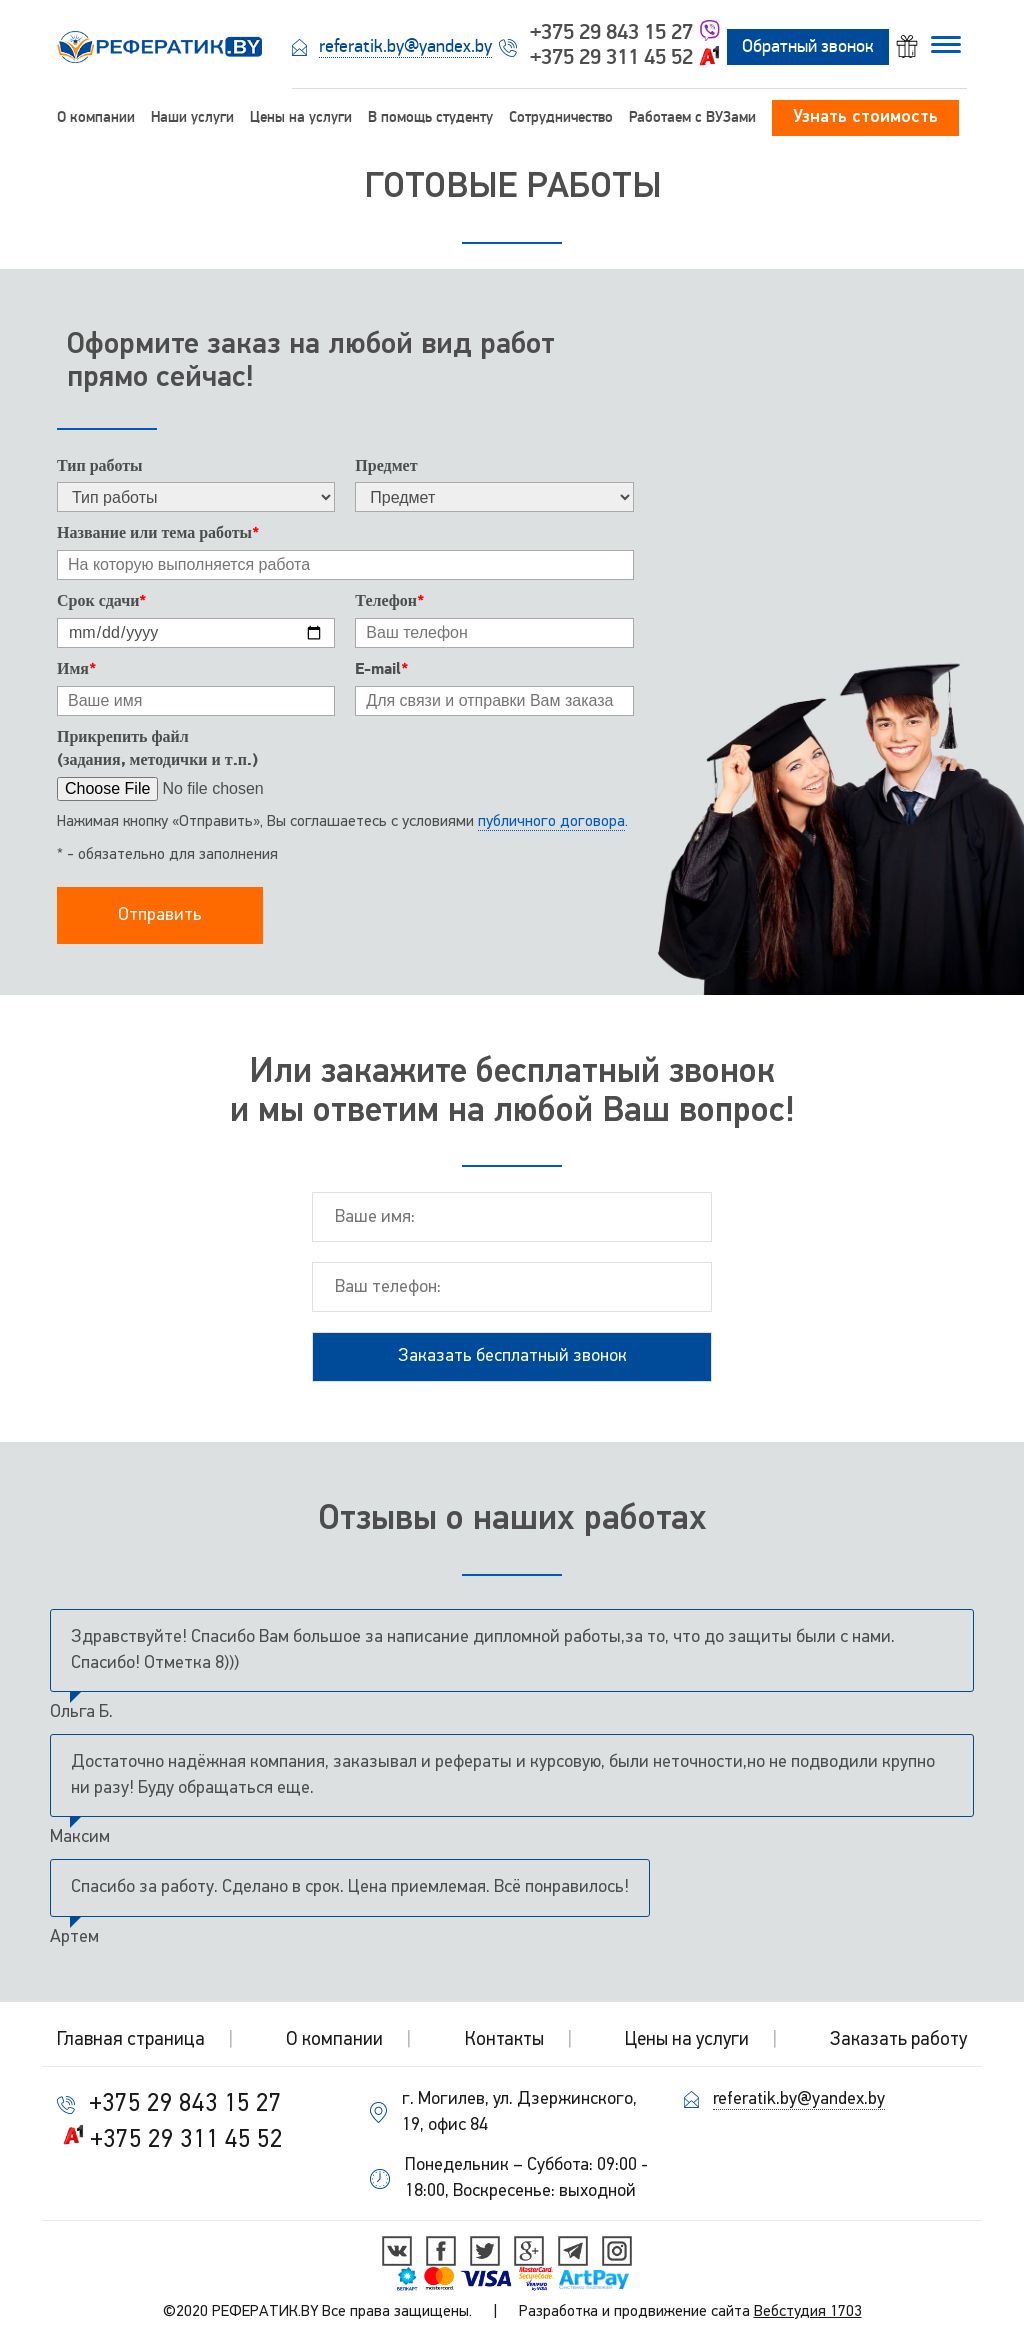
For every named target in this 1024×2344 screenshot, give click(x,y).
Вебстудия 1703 (808, 2312)
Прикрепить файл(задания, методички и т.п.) (157, 748)
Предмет (386, 466)
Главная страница (131, 2040)
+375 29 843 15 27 (611, 32)
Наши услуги (192, 117)
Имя (76, 669)
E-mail (381, 669)
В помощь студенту (430, 117)
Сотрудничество (561, 117)
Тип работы (100, 466)
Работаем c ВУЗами (692, 117)
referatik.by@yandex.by (405, 46)
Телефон (389, 601)
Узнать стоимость (865, 117)
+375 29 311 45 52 (611, 57)
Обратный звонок (808, 46)
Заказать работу (898, 2040)
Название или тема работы (158, 533)
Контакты (504, 2040)
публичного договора (551, 822)
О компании (96, 117)
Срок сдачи (101, 601)
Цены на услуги (301, 117)
